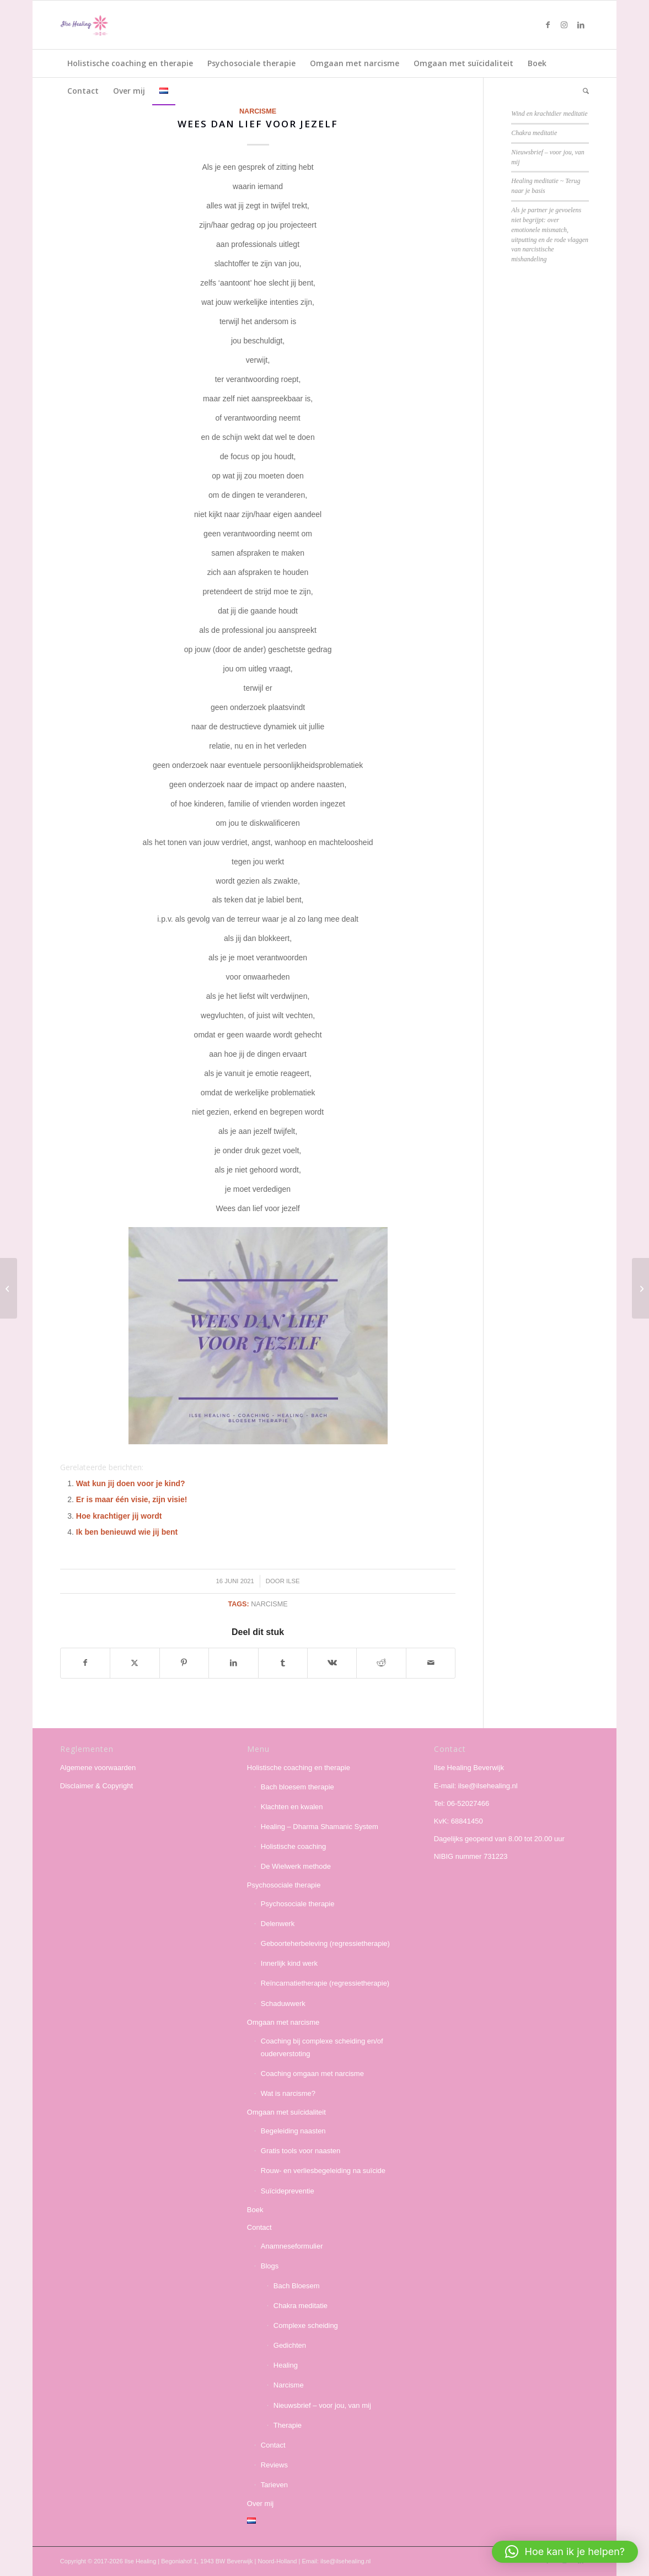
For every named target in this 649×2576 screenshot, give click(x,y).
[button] (565, 2552)
